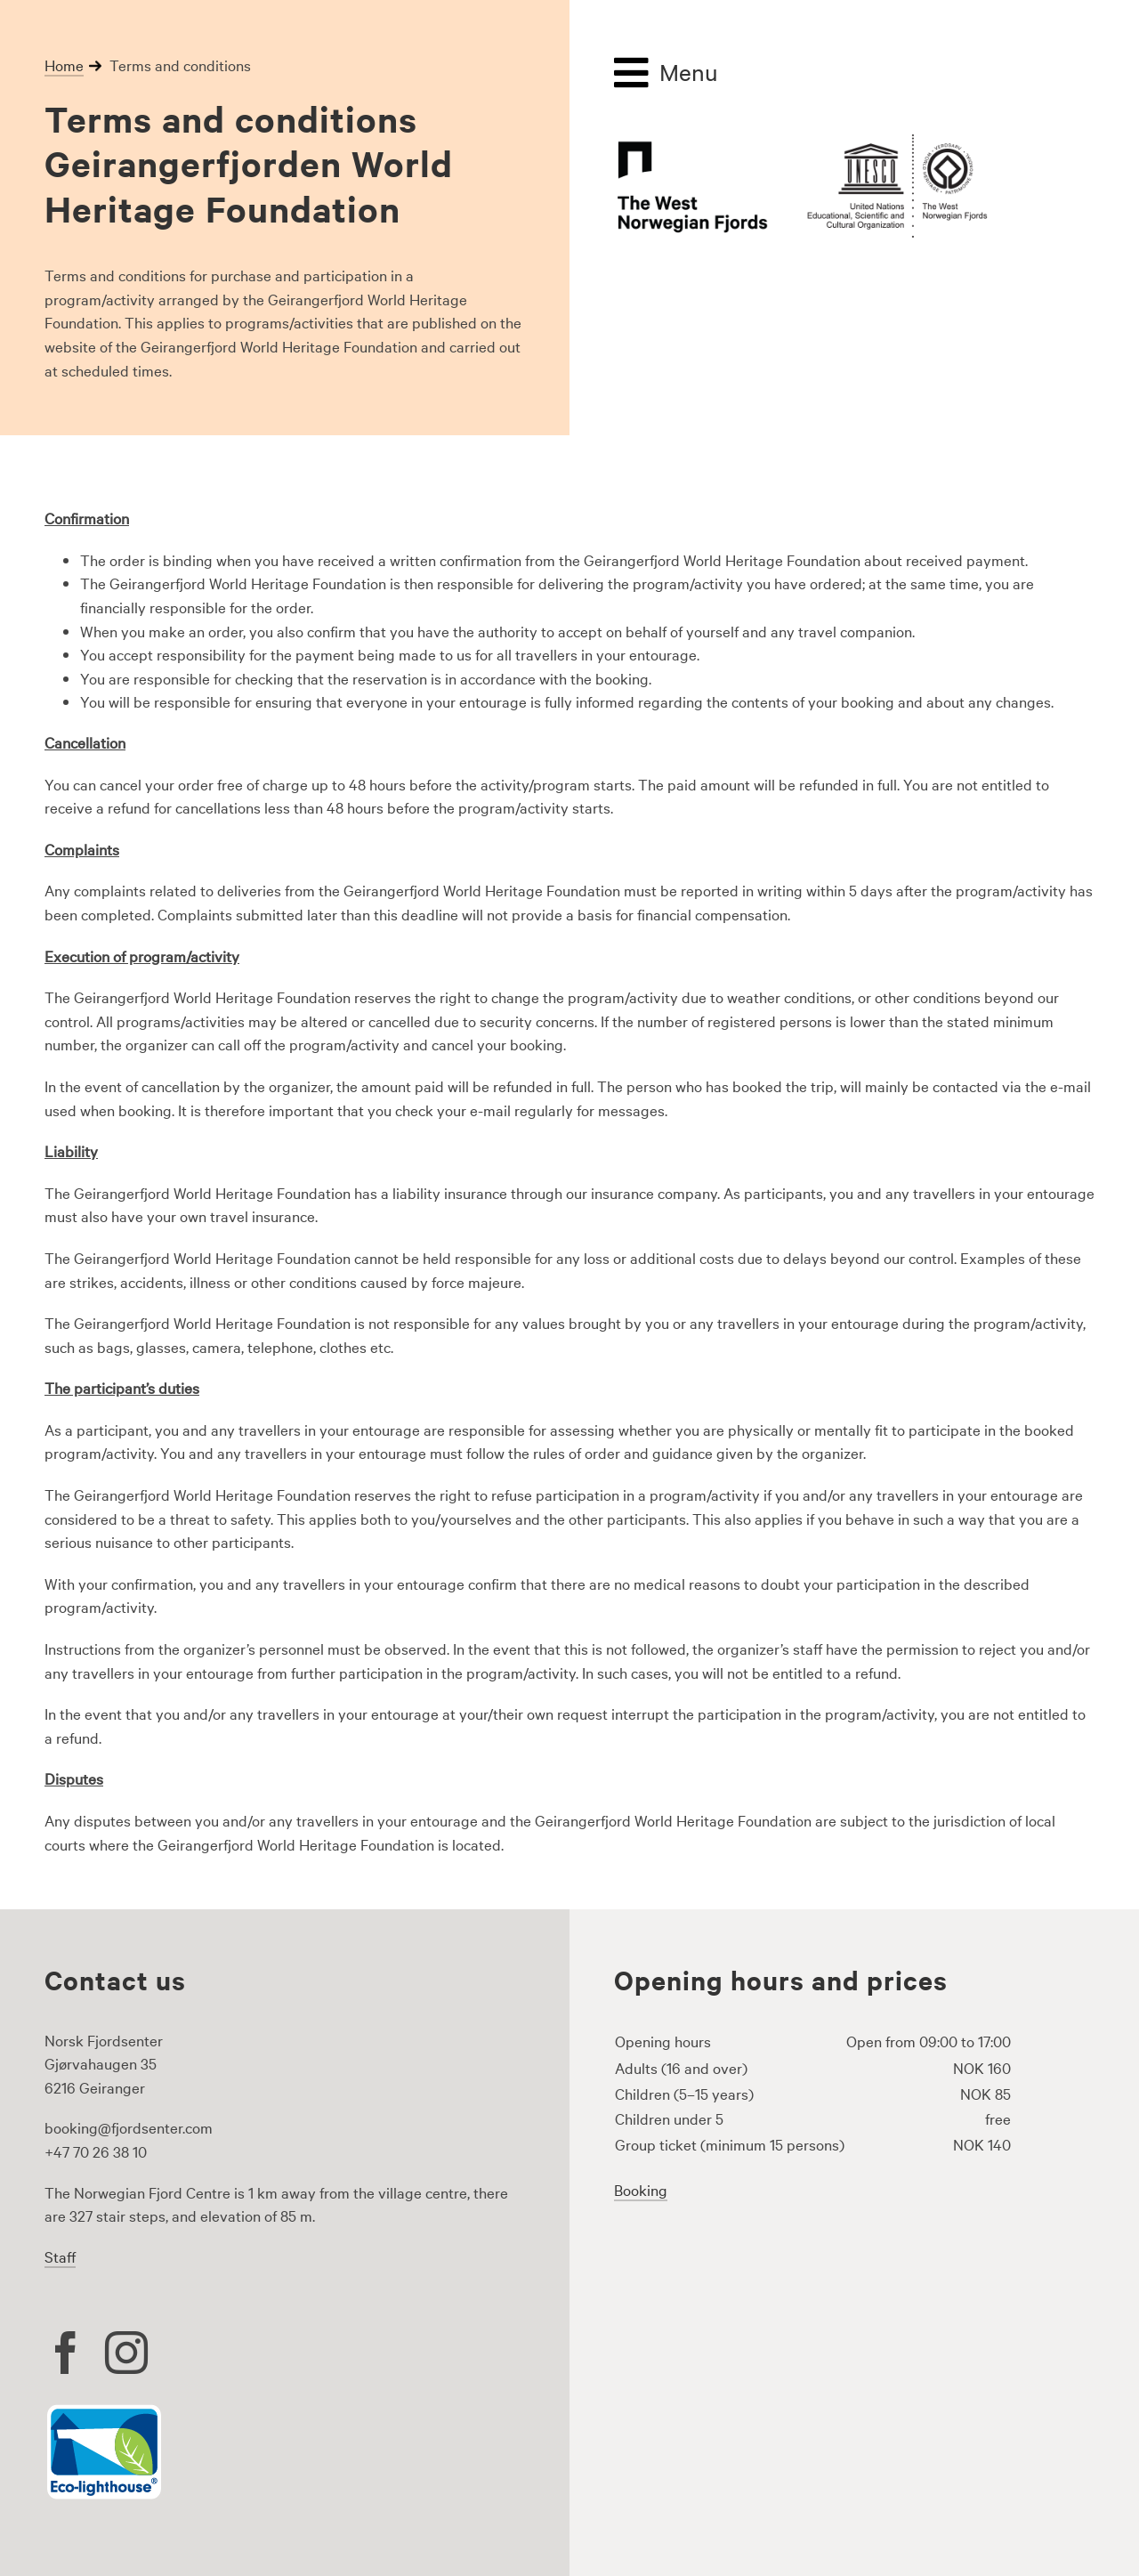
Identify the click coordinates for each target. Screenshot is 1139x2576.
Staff (60, 2256)
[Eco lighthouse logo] (104, 2411)
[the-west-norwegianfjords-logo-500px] (801, 138)
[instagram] (126, 2352)
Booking (640, 2189)
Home (64, 64)
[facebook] (65, 2352)
